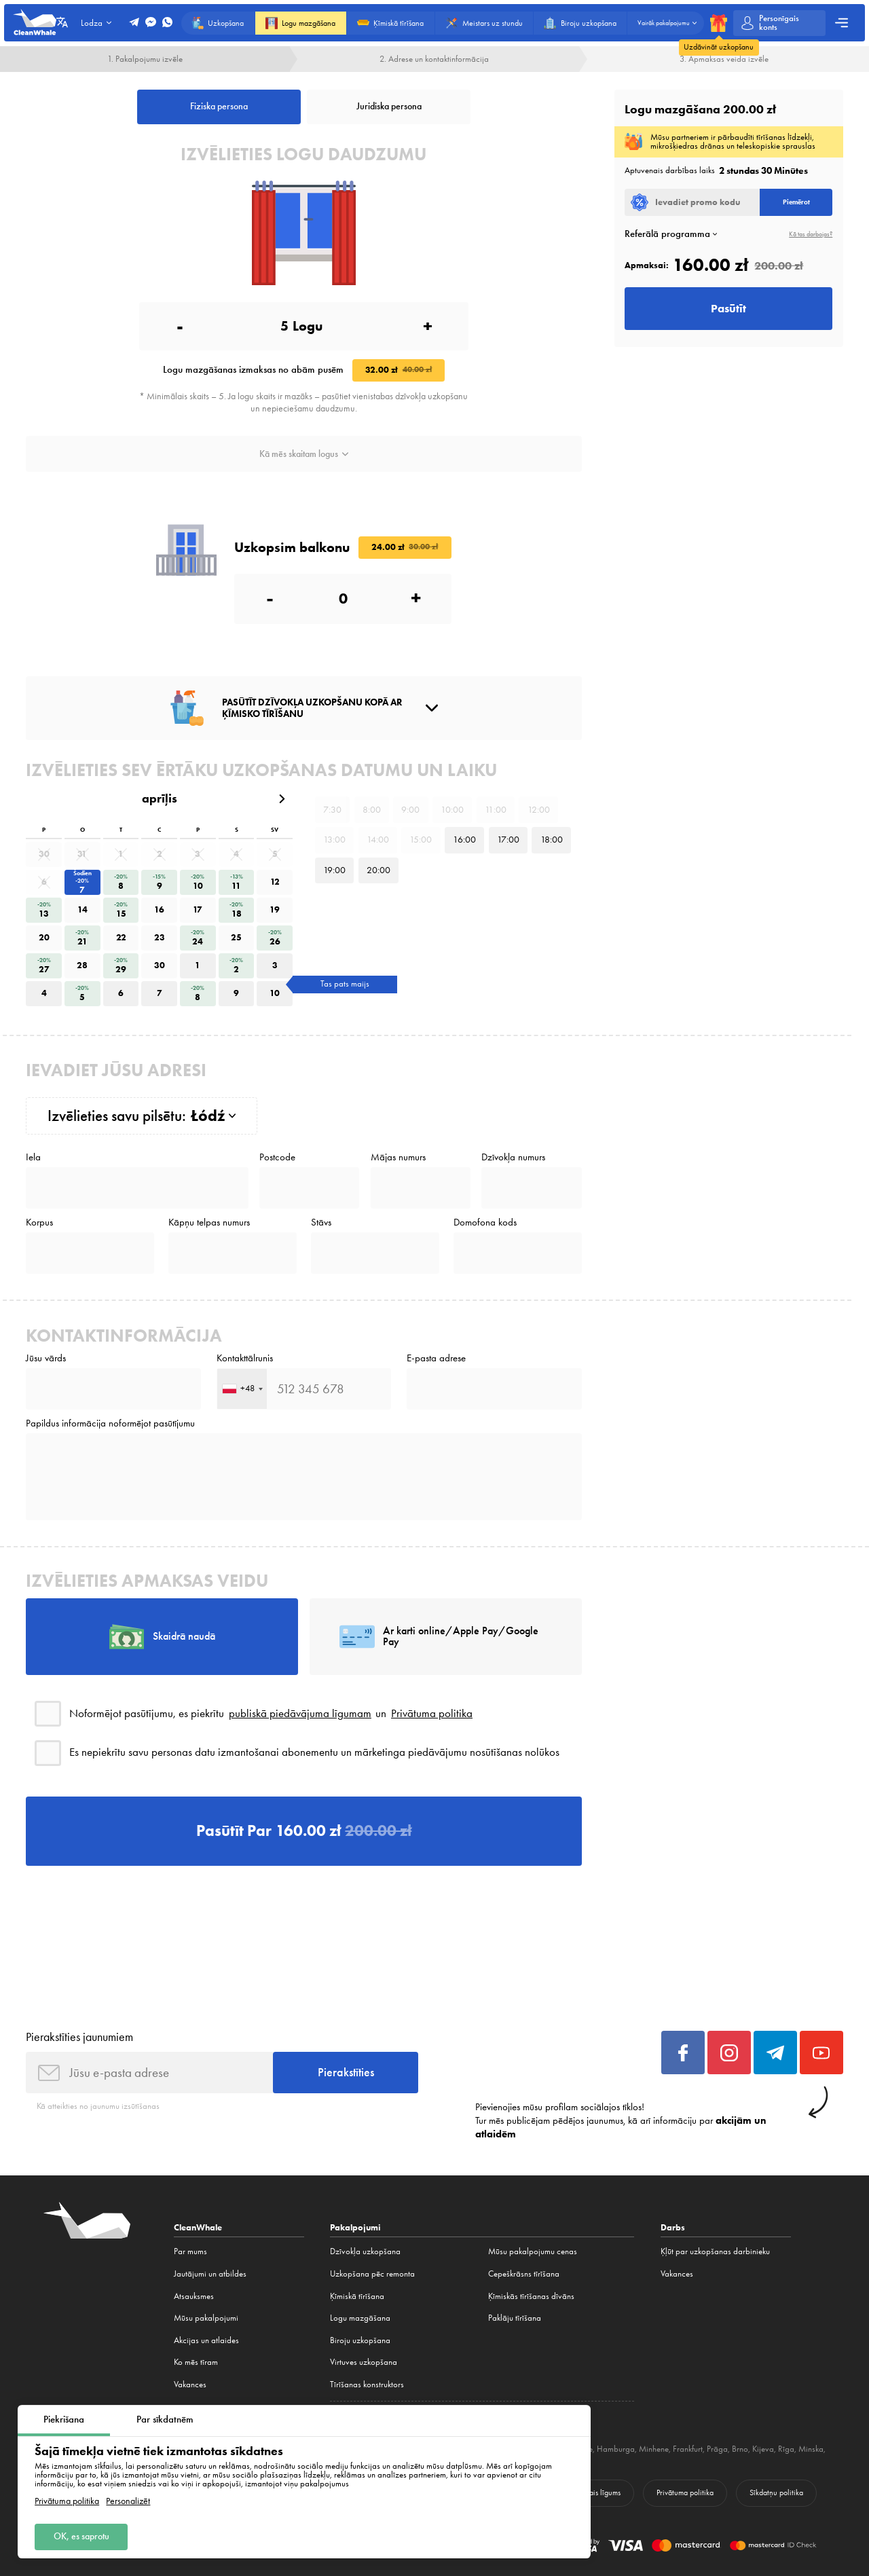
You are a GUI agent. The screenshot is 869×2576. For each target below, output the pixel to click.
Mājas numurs (398, 1157)
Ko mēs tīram (196, 2362)
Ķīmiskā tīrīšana (357, 2296)
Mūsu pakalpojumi (206, 2318)
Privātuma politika (67, 2501)
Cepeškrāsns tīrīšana (523, 2273)
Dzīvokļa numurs (513, 1157)
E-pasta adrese (436, 1358)
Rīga (786, 2449)
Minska (811, 2449)
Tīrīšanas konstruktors (367, 2384)
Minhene (654, 2449)
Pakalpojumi (355, 2227)
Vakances (190, 2384)
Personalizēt (128, 2501)
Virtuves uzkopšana (363, 2362)
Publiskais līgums (594, 2492)
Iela (33, 1157)
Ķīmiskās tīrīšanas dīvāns (531, 2296)
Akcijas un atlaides (206, 2340)
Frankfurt (688, 2449)
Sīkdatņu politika (776, 2492)
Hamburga (616, 2449)
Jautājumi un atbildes (210, 2273)
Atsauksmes (194, 2296)
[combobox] (242, 1389)
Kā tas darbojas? (810, 234)
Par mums (190, 2251)
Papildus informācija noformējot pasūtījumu (110, 1423)
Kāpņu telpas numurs (209, 1222)
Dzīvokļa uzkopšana (365, 2251)
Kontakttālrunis (245, 1358)
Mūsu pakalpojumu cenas (532, 2251)
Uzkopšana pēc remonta (372, 2273)
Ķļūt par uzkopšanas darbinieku (715, 2251)
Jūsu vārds (46, 1358)
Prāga (717, 2449)
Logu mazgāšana (360, 2318)
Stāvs (321, 1222)
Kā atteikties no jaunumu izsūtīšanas (98, 2106)
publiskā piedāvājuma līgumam (300, 1713)
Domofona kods (485, 1222)
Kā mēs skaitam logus (303, 454)
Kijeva (763, 2449)
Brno (740, 2449)
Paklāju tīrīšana (514, 2318)
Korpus (39, 1222)
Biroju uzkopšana (360, 2340)
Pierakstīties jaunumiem (79, 2036)
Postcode (277, 1157)
